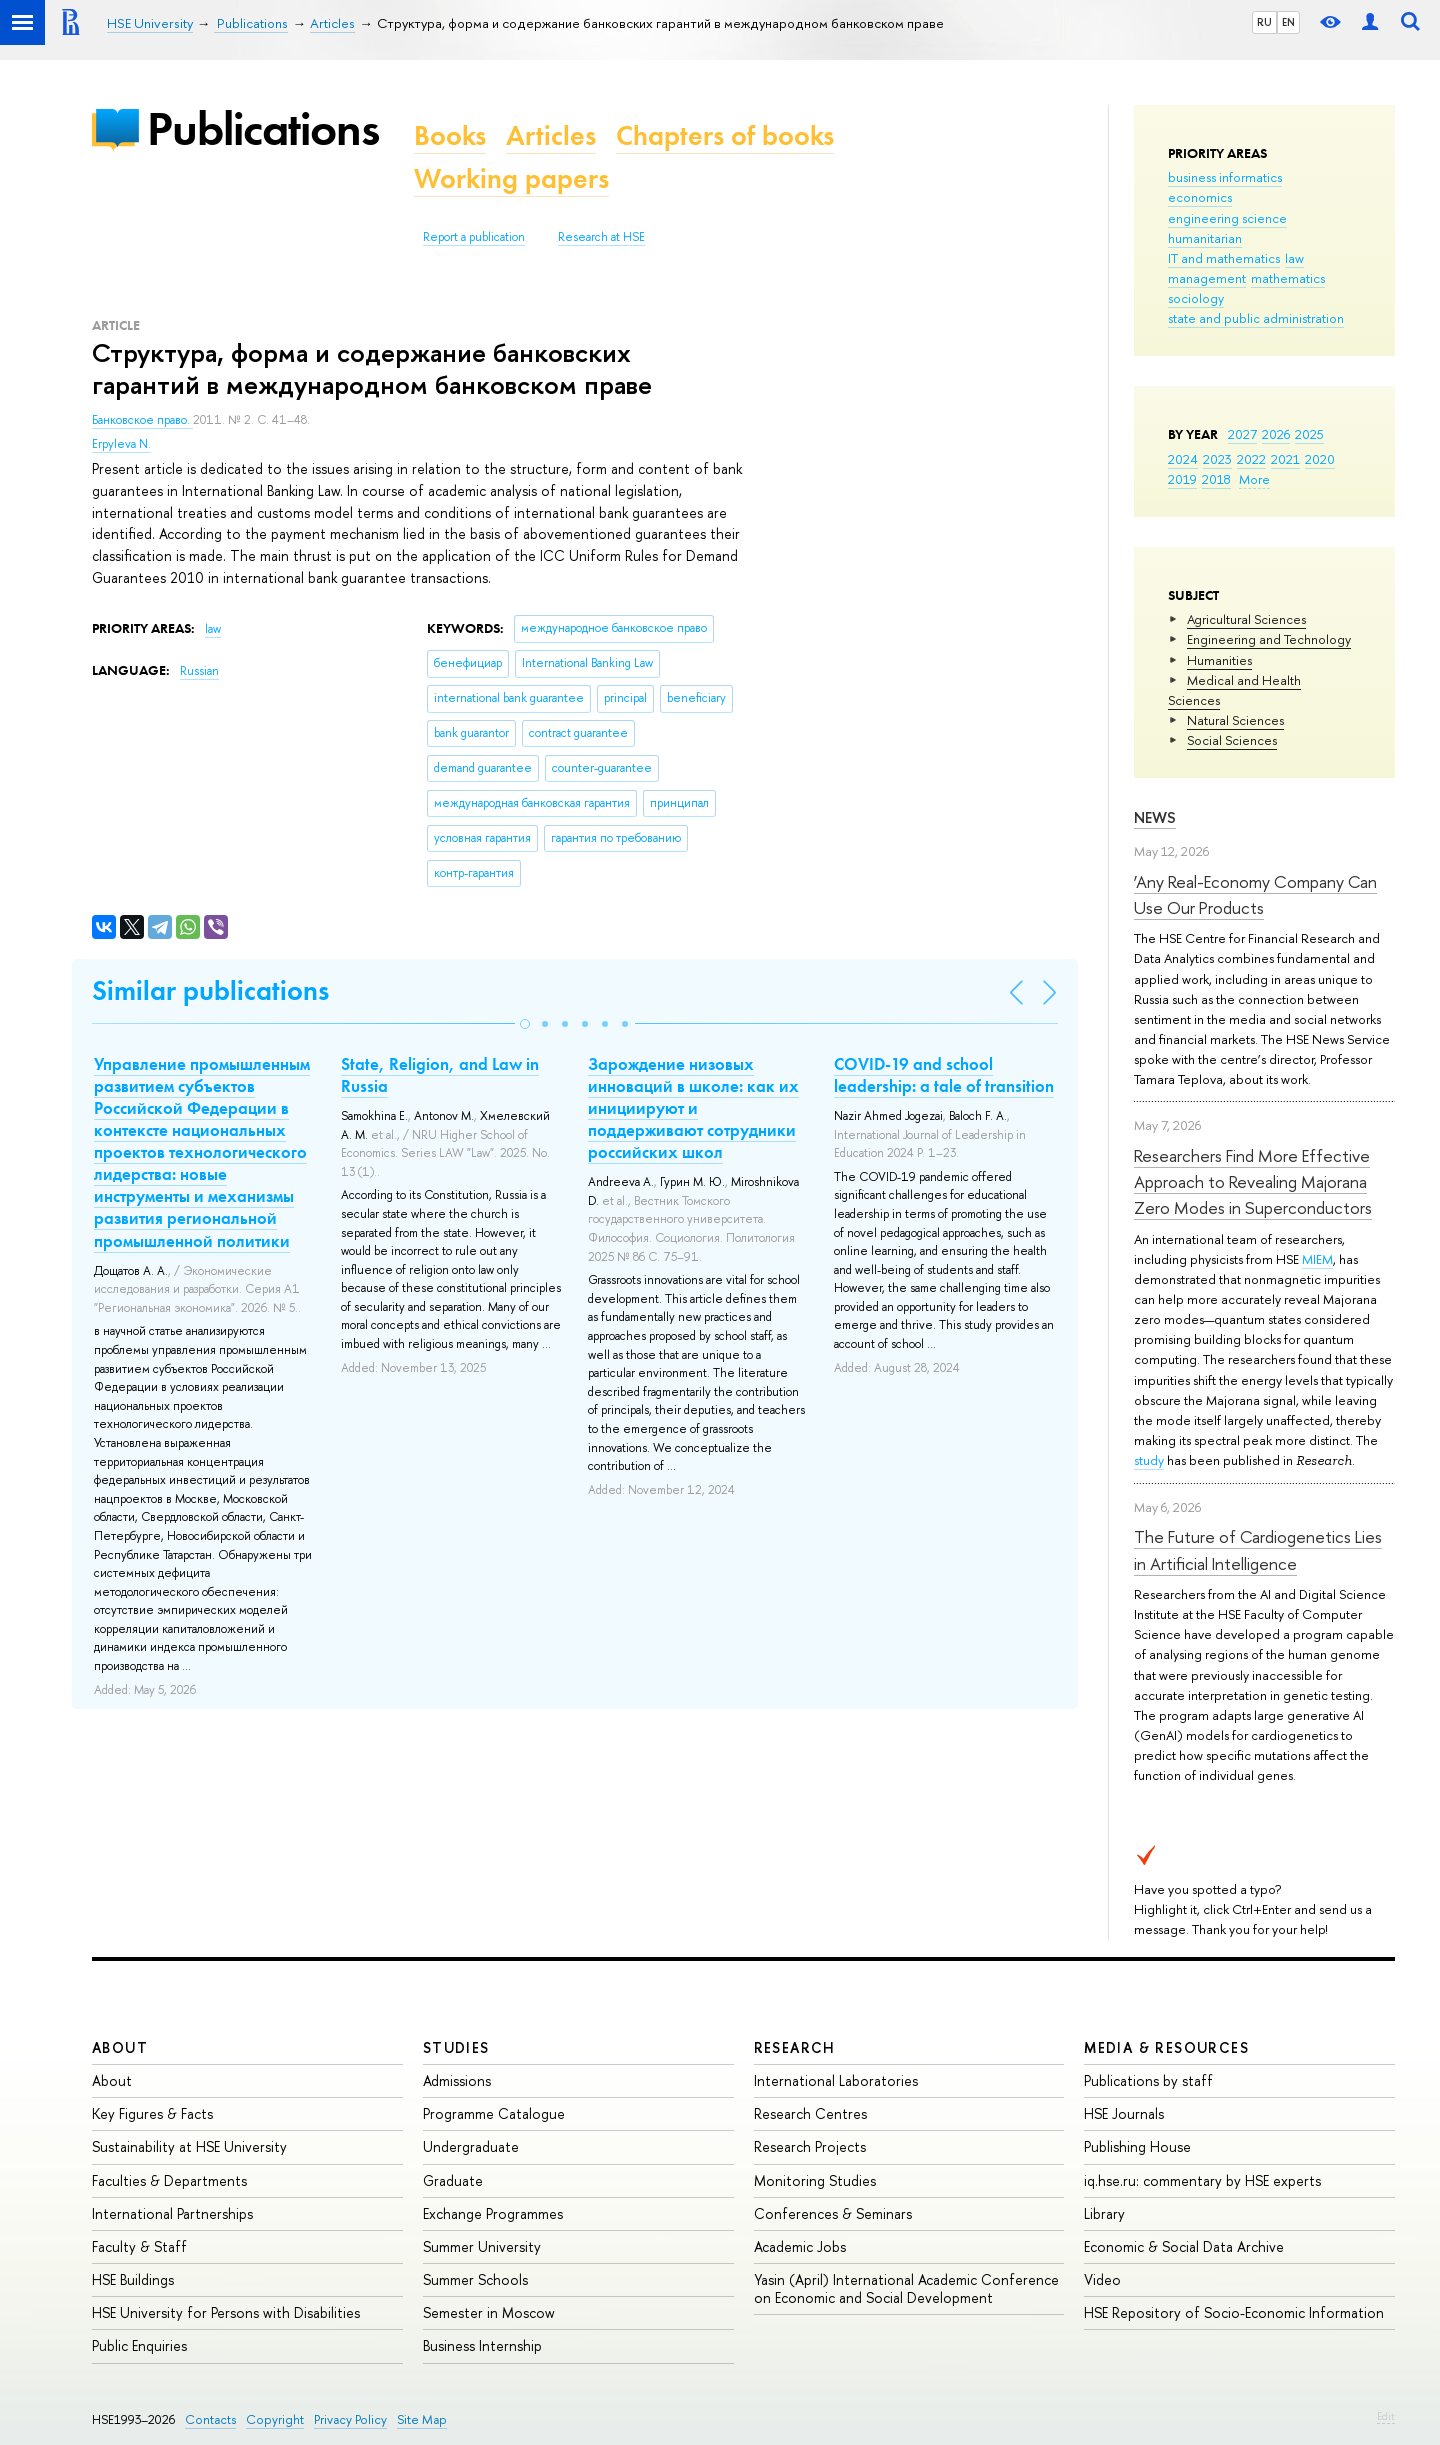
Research (795, 2047)
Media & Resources (1166, 2047)
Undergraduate (471, 2146)
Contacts (210, 2419)
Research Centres (810, 2113)
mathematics (1288, 278)
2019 (1182, 479)
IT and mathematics (1224, 258)
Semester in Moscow (489, 2312)
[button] (525, 1024)
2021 (1285, 459)
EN (1288, 22)
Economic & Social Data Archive (1184, 2246)
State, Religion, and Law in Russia (440, 1075)
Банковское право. (142, 420)
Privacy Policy (350, 2419)
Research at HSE (601, 237)
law (1294, 258)
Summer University (482, 2246)
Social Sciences (1232, 740)
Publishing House (1137, 2146)
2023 (1217, 459)
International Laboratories (836, 2080)
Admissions (457, 2080)
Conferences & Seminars (833, 2213)
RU (1264, 22)
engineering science (1227, 218)
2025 (1309, 434)
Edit (1386, 2416)
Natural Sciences (1235, 720)
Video (1102, 2279)
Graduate (453, 2180)
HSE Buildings (133, 2279)
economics (1200, 197)
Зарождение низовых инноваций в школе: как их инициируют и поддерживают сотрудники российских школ (693, 1108)
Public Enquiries (139, 2345)
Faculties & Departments (169, 2180)
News (1155, 817)
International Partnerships (172, 2213)
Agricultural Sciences (1246, 619)
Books (450, 135)
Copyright (275, 2419)
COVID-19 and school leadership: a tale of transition (944, 1075)
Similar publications (210, 990)
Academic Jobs (800, 2246)
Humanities (1219, 660)
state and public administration (1256, 318)
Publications (263, 128)
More (1254, 479)
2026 (1276, 434)
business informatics (1225, 177)
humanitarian (1205, 238)
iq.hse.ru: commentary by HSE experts (1202, 2180)
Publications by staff (1148, 2080)
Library (1104, 2213)
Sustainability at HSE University (189, 2146)
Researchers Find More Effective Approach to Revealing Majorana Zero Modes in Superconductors (1253, 1182)
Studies (456, 2047)
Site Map (422, 2419)
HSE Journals (1124, 2113)
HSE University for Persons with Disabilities (226, 2312)
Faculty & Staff (139, 2246)
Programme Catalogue (494, 2113)
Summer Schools (475, 2279)
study (1149, 1460)
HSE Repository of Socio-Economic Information (1234, 2312)
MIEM (1317, 1259)
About (120, 2047)
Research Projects (810, 2146)
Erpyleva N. (121, 444)
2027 (1242, 434)
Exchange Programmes (493, 2213)
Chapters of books (725, 135)
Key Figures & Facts (152, 2113)
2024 (1183, 459)
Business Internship (482, 2345)
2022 (1251, 459)
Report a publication (474, 237)
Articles (551, 135)
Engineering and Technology (1269, 639)
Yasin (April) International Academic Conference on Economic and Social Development (906, 2288)
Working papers (511, 178)
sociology (1196, 298)
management (1207, 278)
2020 (1320, 459)
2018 (1216, 479)
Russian (199, 671)
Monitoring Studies (815, 2180)
